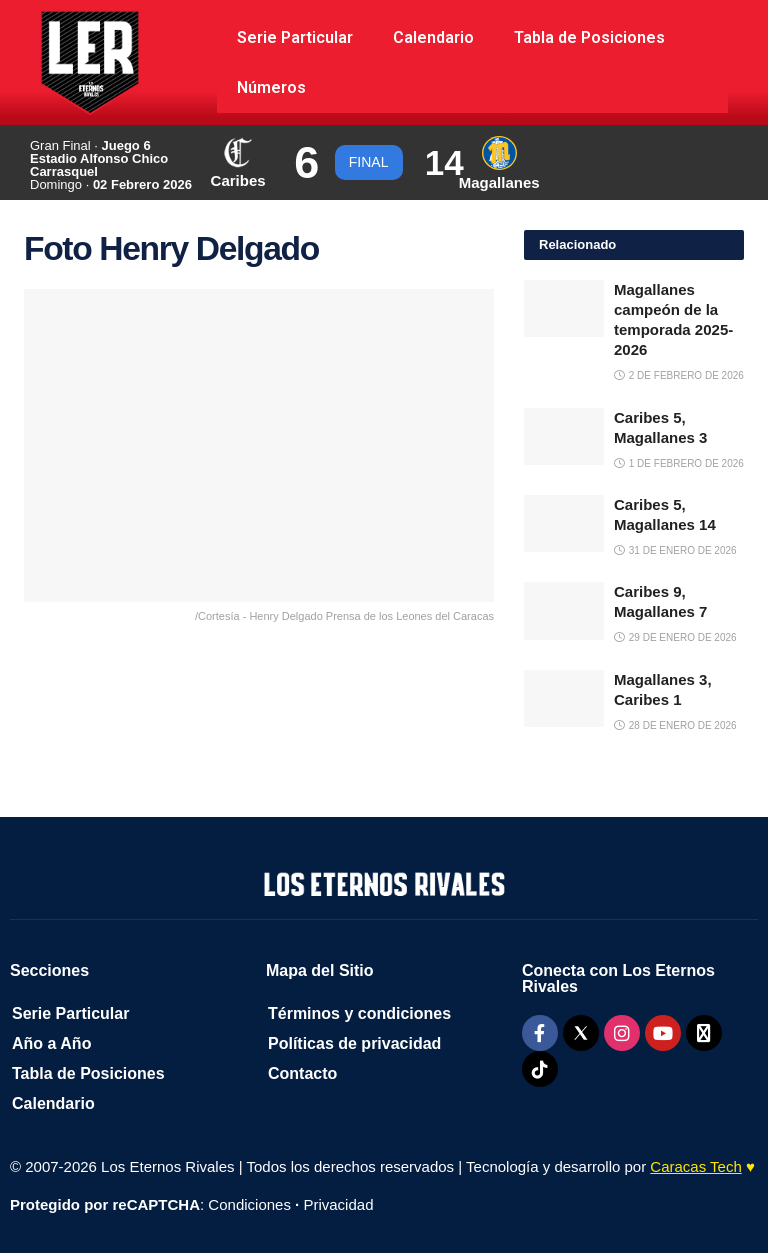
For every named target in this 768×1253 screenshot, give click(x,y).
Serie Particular (295, 37)
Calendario (433, 37)
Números (271, 87)
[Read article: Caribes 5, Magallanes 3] (564, 436)
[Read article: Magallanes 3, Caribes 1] (564, 698)
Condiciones (249, 1204)
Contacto (302, 1073)
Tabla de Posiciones (589, 37)
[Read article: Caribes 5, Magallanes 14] (564, 523)
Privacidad (338, 1204)
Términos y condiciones (359, 1013)
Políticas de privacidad (354, 1043)
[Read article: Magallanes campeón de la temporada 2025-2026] (564, 308)
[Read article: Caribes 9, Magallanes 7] (564, 610)
